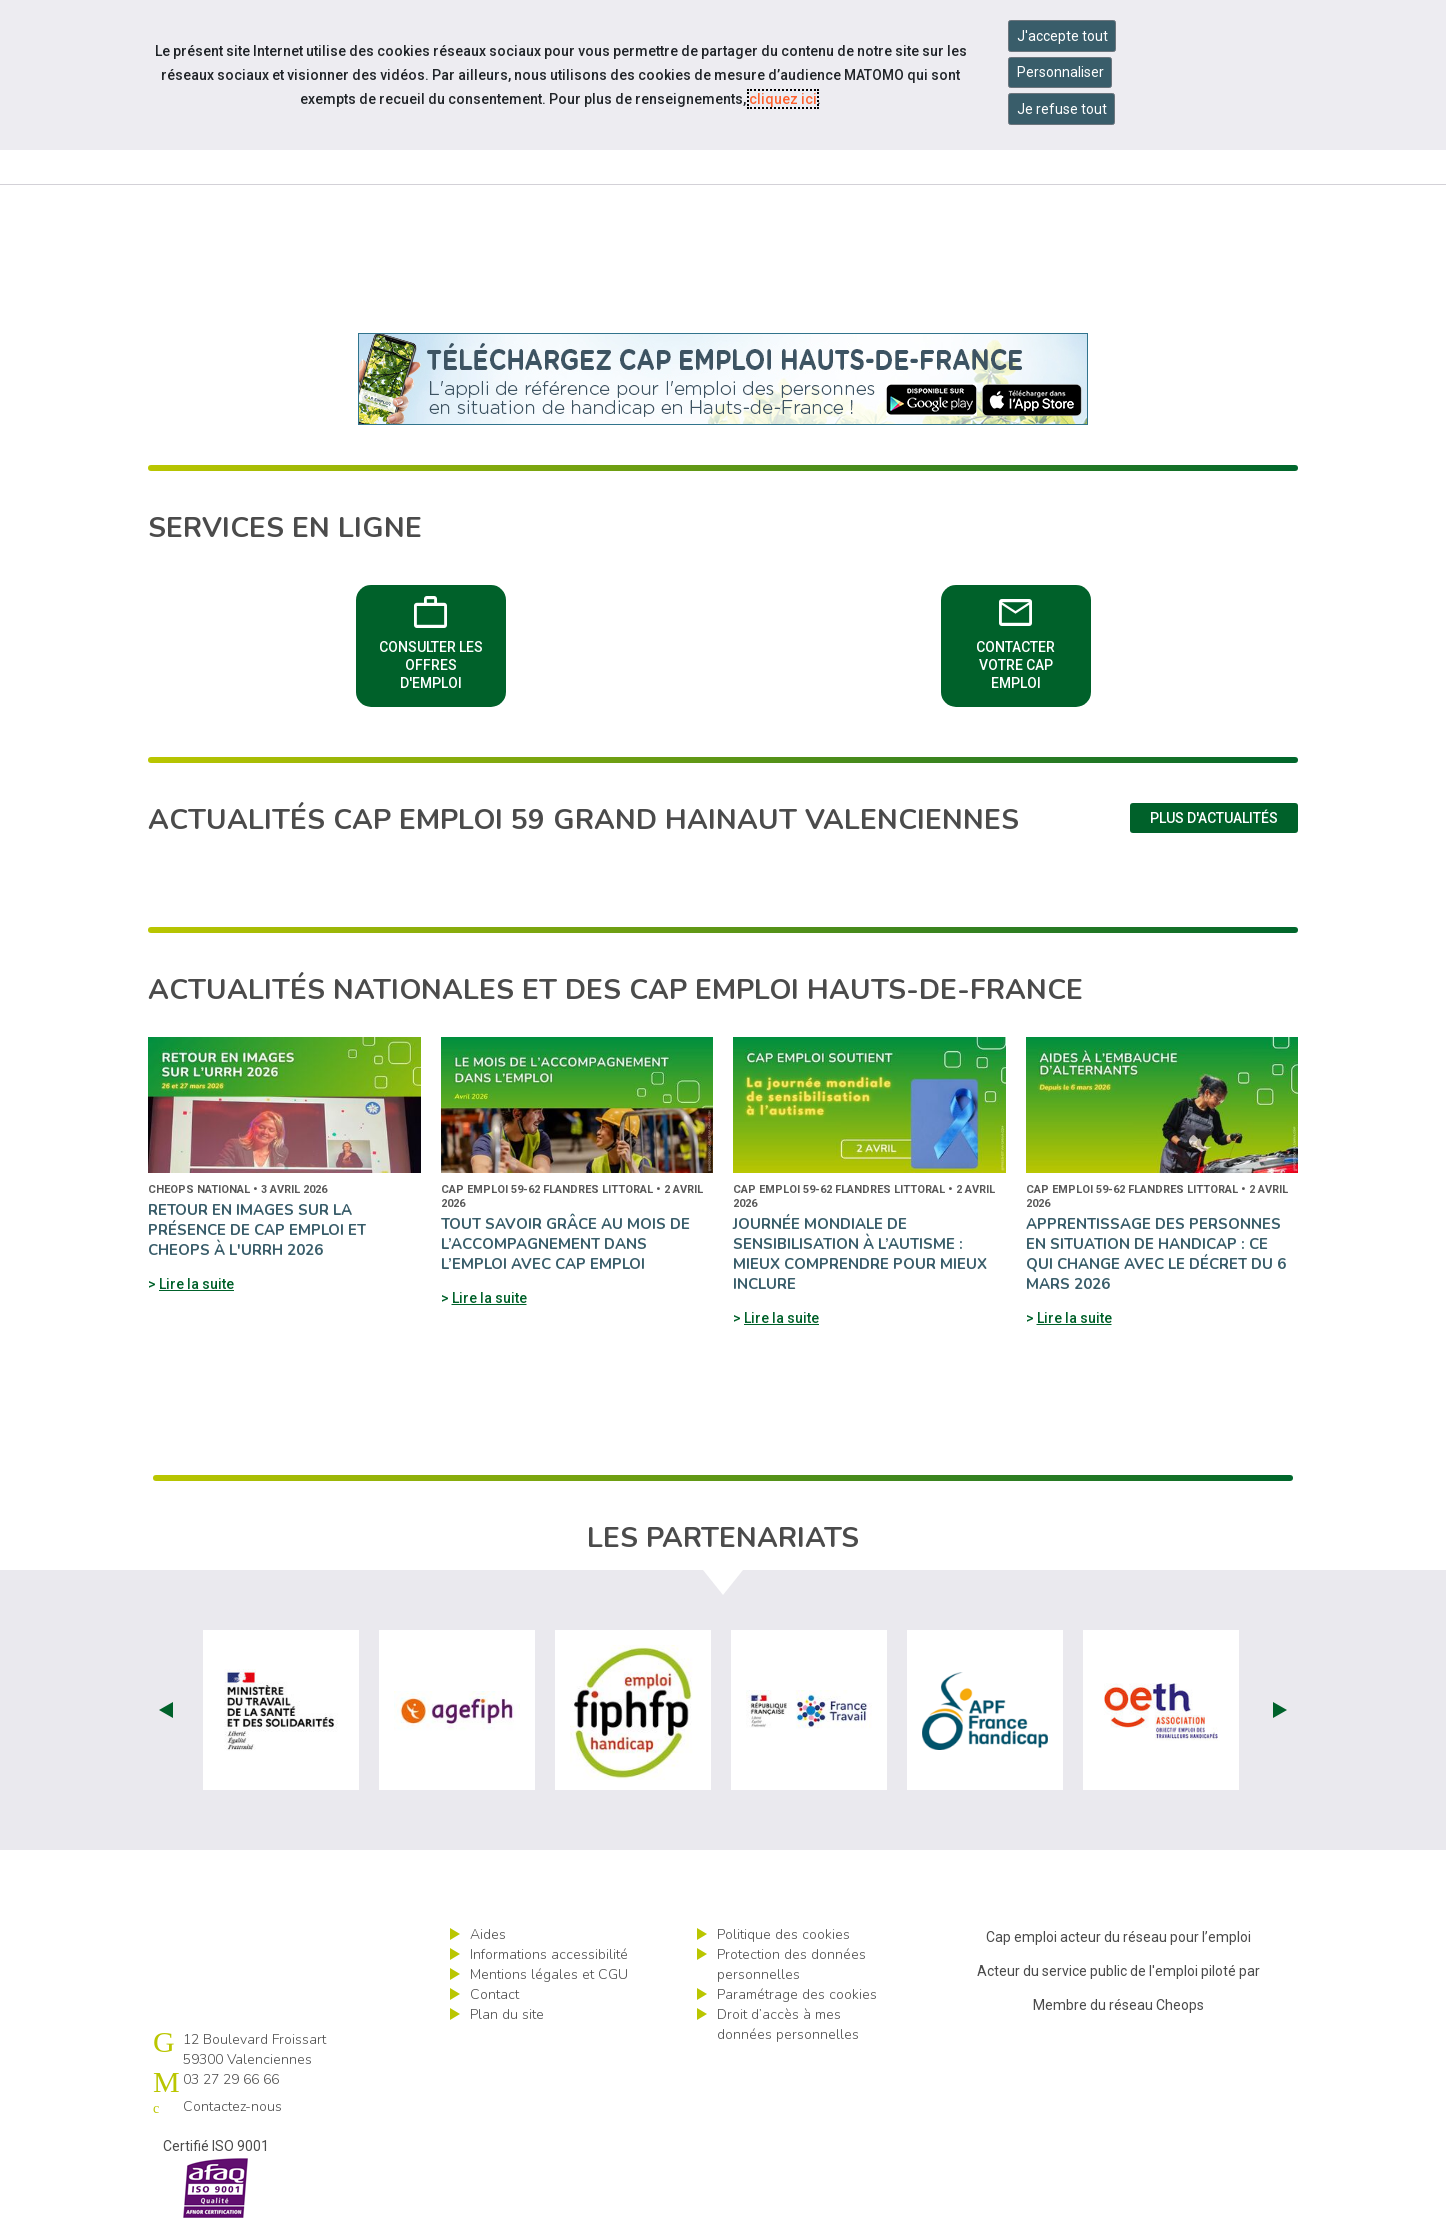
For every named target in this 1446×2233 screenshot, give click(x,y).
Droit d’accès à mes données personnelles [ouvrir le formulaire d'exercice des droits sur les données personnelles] (788, 2024)
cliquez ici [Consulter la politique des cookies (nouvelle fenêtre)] (783, 99)
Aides (488, 1934)
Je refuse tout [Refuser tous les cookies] (1062, 109)
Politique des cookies (783, 1934)
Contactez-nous (232, 2106)
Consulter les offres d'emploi (431, 639)
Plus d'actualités (1214, 818)
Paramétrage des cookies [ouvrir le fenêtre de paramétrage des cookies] (797, 1994)
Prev (166, 1710)
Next (1280, 1710)
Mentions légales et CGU (549, 1974)
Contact (494, 1994)
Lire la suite (196, 1284)
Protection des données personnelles (791, 1964)
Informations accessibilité (549, 1954)
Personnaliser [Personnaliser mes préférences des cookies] (1060, 72)
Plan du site (507, 2014)
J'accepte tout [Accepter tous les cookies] (1062, 36)
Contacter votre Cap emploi (1015, 639)
